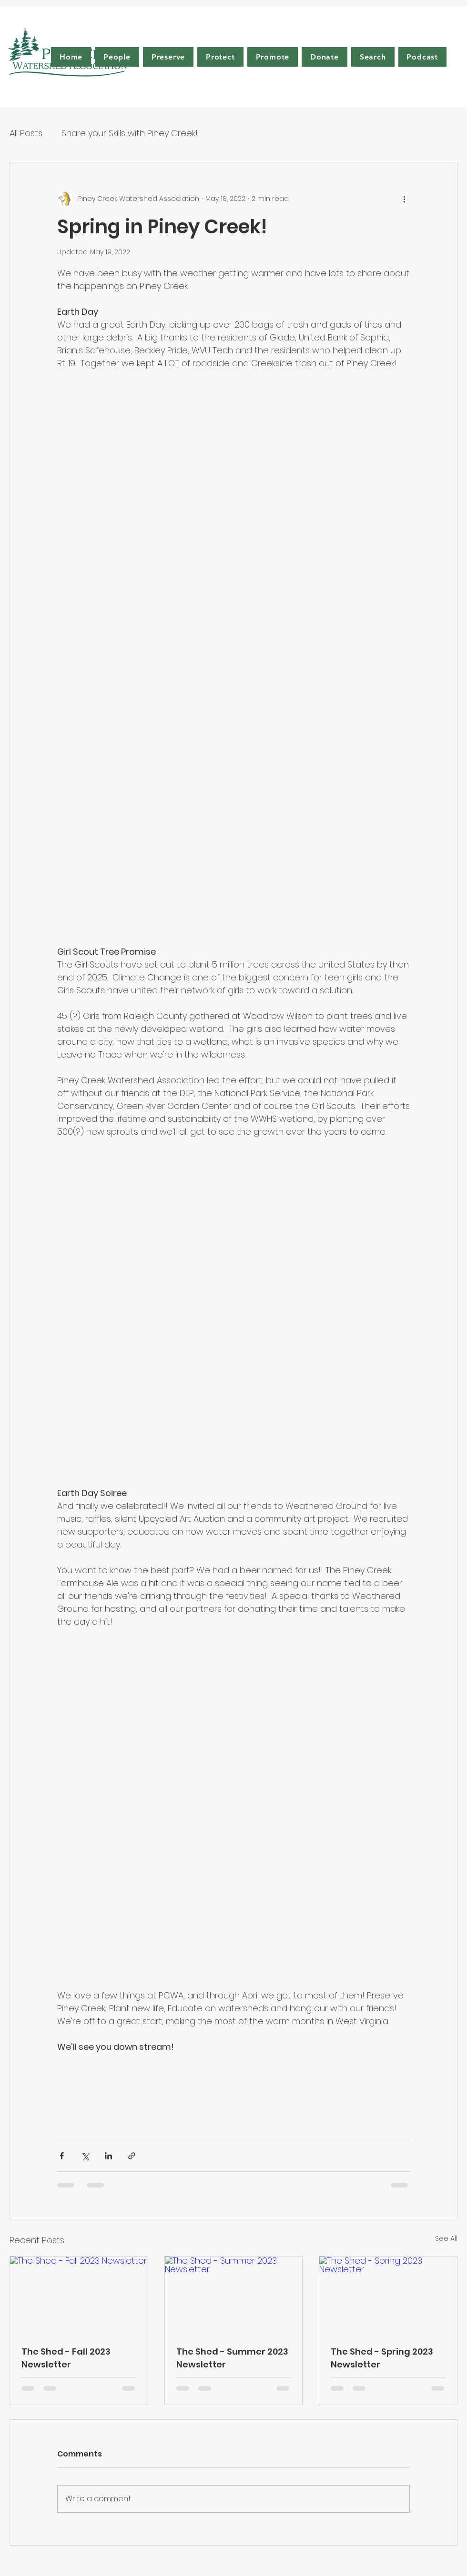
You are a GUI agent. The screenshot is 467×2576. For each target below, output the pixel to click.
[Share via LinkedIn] (108, 2155)
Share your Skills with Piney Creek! (129, 133)
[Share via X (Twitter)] (85, 2155)
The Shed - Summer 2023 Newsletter (232, 2358)
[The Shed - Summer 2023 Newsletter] (234, 2295)
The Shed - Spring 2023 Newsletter (382, 2358)
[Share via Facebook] (61, 2155)
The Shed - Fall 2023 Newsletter (66, 2358)
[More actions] (404, 198)
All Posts (26, 133)
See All (446, 2238)
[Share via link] (131, 2155)
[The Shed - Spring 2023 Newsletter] (388, 2295)
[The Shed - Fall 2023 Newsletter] (79, 2295)
